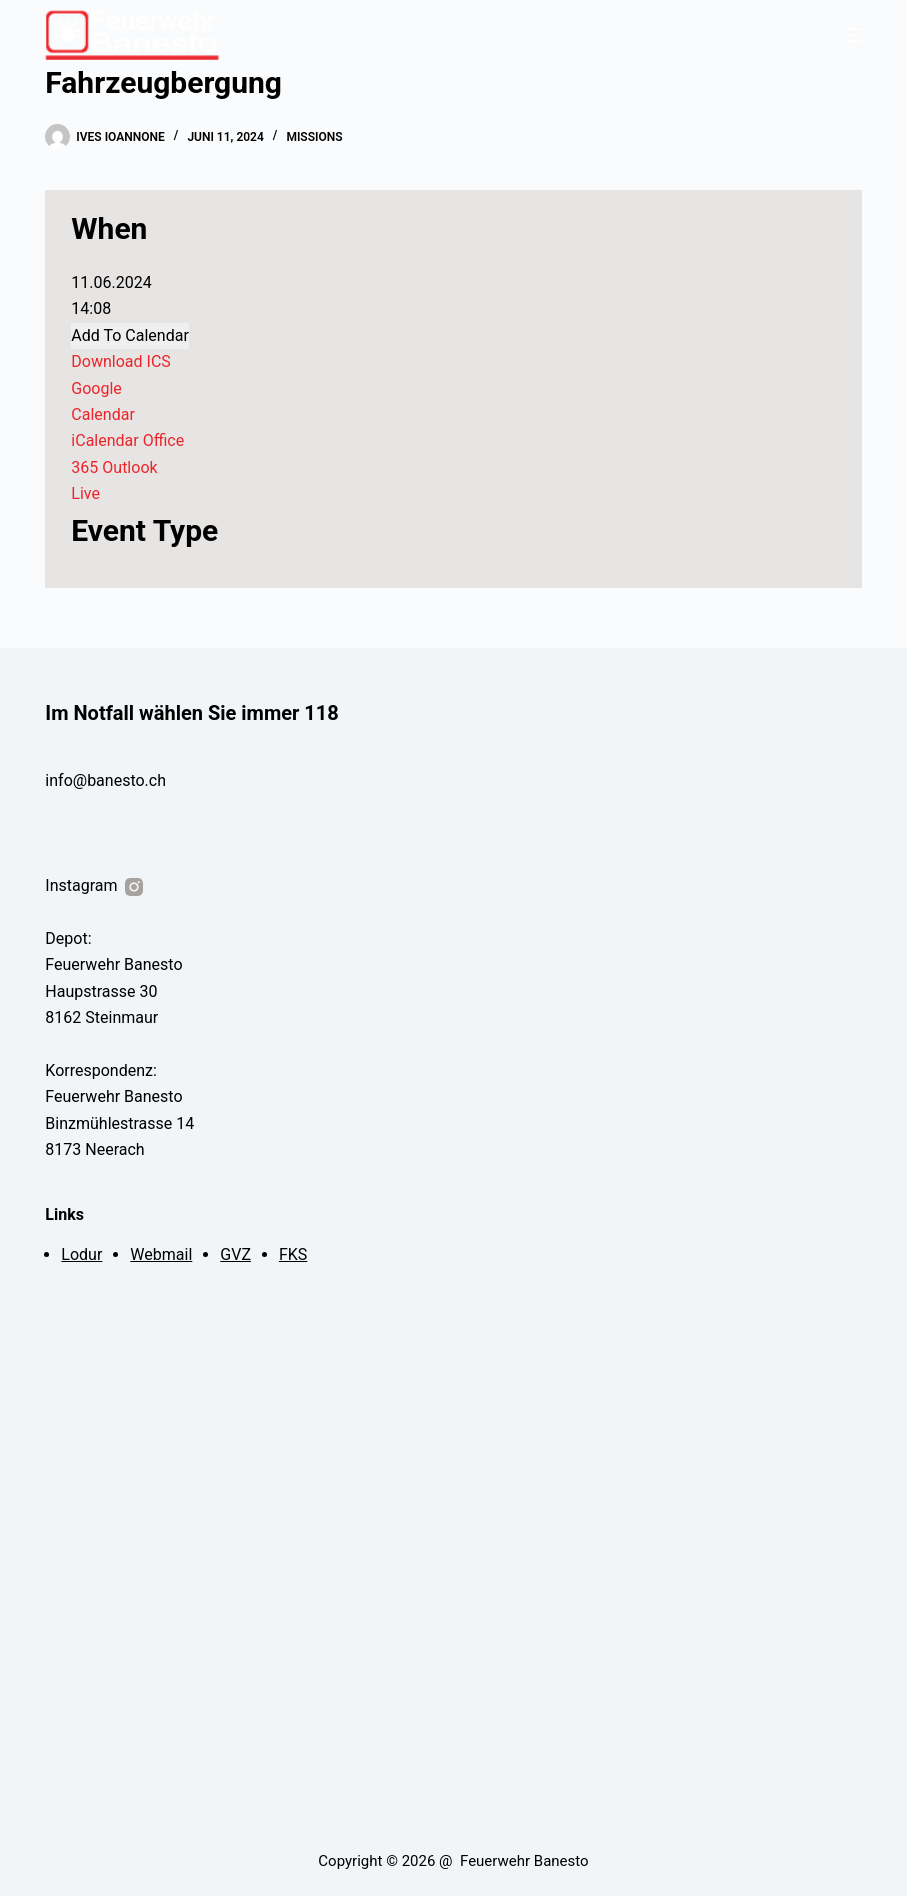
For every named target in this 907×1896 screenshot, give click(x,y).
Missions (314, 137)
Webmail (161, 1254)
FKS (293, 1254)
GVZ (235, 1254)
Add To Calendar (129, 335)
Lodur (81, 1254)
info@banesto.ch (105, 780)
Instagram (95, 885)
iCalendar (104, 440)
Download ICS (120, 361)
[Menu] (853, 35)
